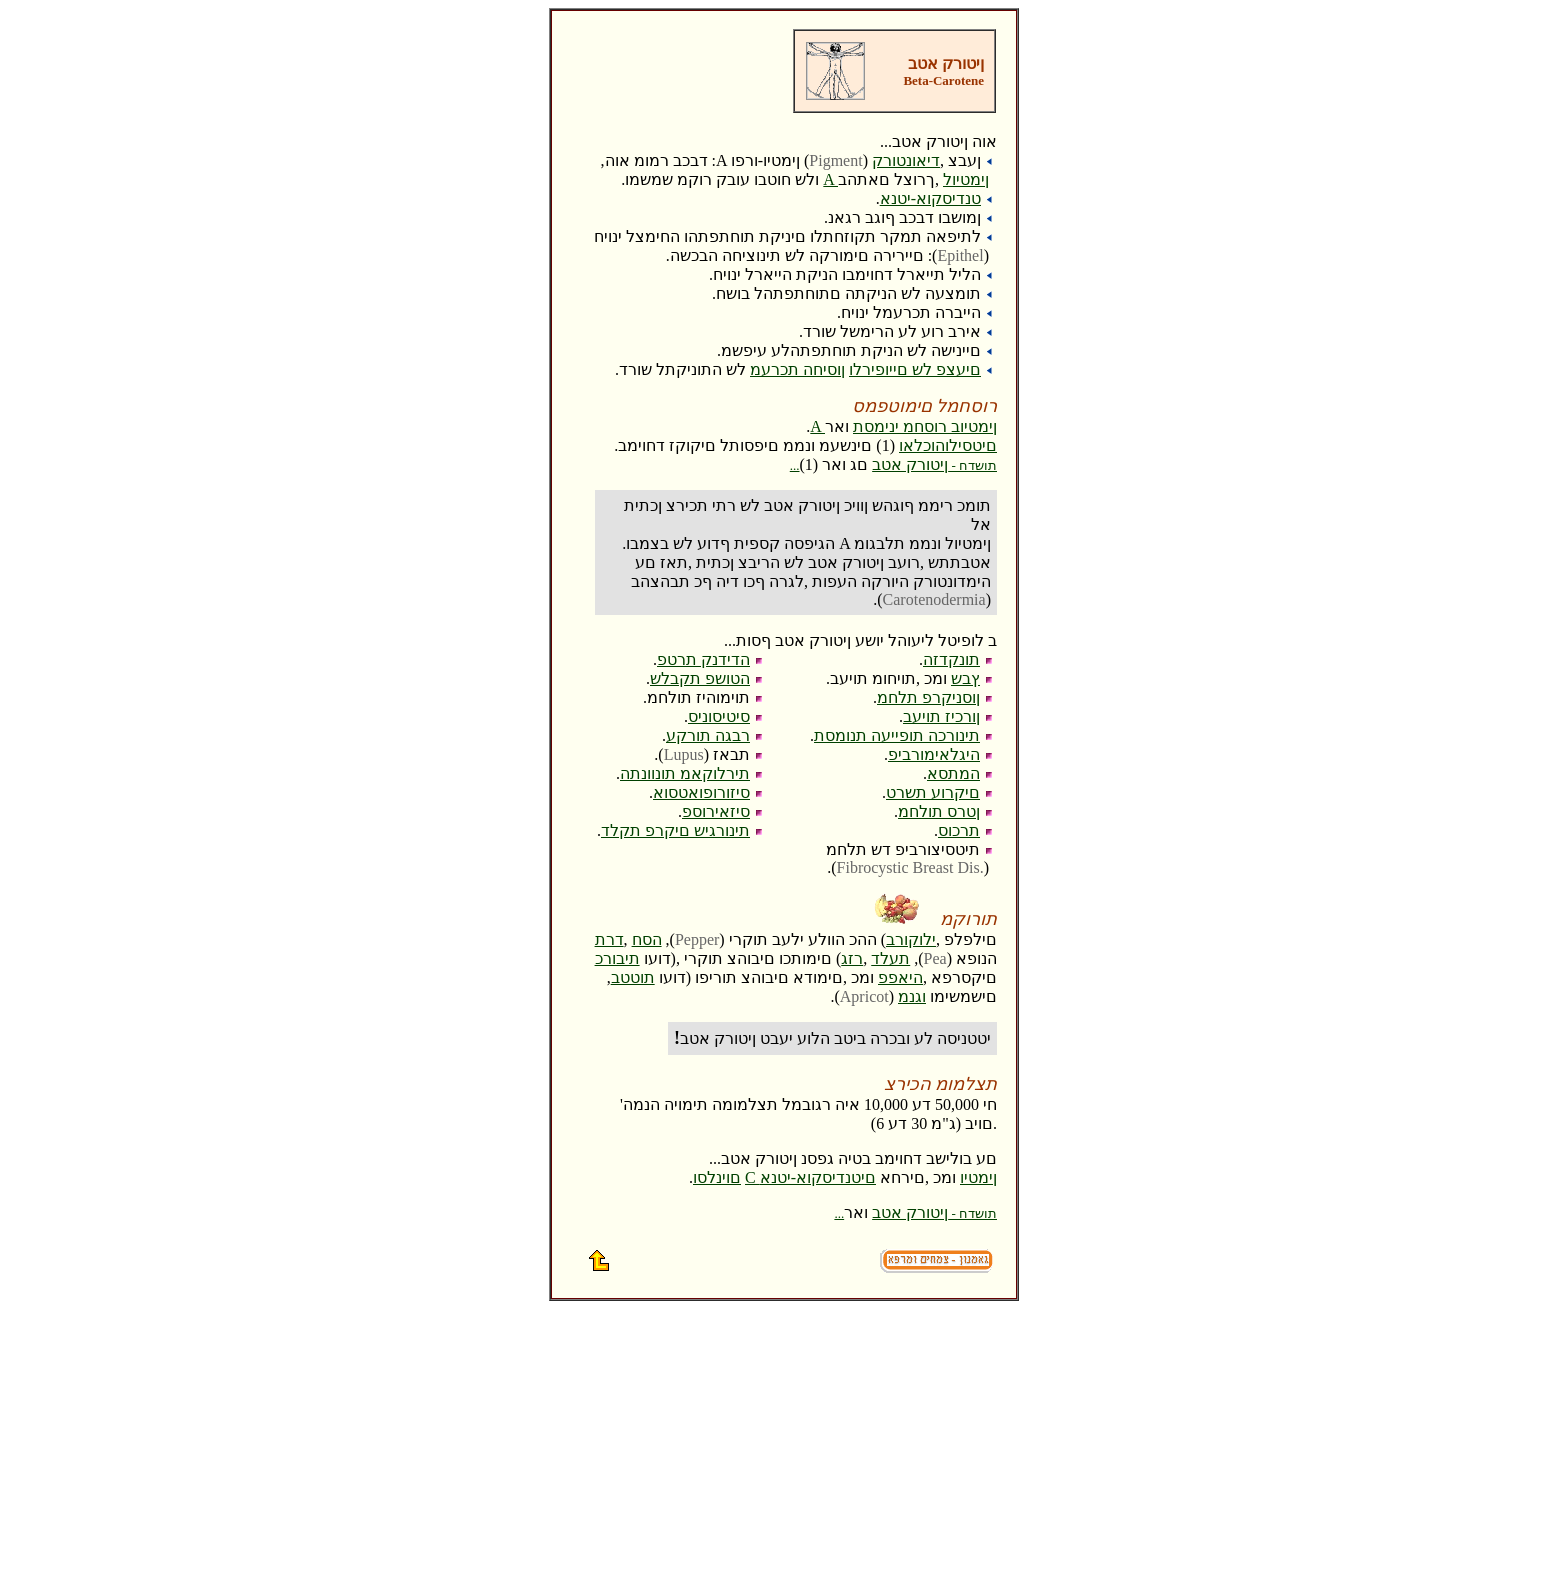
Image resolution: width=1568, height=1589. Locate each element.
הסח (647, 939)
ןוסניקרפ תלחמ (928, 697)
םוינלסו (717, 1177)
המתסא (953, 773)
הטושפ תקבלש (700, 678)
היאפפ (900, 977)
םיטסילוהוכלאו (948, 445)
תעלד (890, 958)
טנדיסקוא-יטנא (930, 198)
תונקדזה (951, 659)
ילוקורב (911, 939)
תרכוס (959, 830)
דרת (609, 939)
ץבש (965, 678)
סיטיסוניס (719, 716)
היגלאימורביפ (934, 754)
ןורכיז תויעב (941, 716)
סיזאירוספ (716, 811)
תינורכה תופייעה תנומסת (897, 735)
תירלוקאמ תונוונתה (685, 773)
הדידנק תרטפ (703, 659)
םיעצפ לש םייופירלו (915, 369)
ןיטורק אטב (893, 464)
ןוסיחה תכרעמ (797, 369)
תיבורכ (617, 958)
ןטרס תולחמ (939, 811)
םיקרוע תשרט (933, 792)
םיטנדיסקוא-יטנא (818, 1177)
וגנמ (912, 996)
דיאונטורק (906, 160)
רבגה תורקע (708, 735)
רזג (852, 958)
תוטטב (633, 977)
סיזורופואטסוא (701, 792)
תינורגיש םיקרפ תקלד (675, 830)
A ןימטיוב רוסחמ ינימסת (903, 426)
